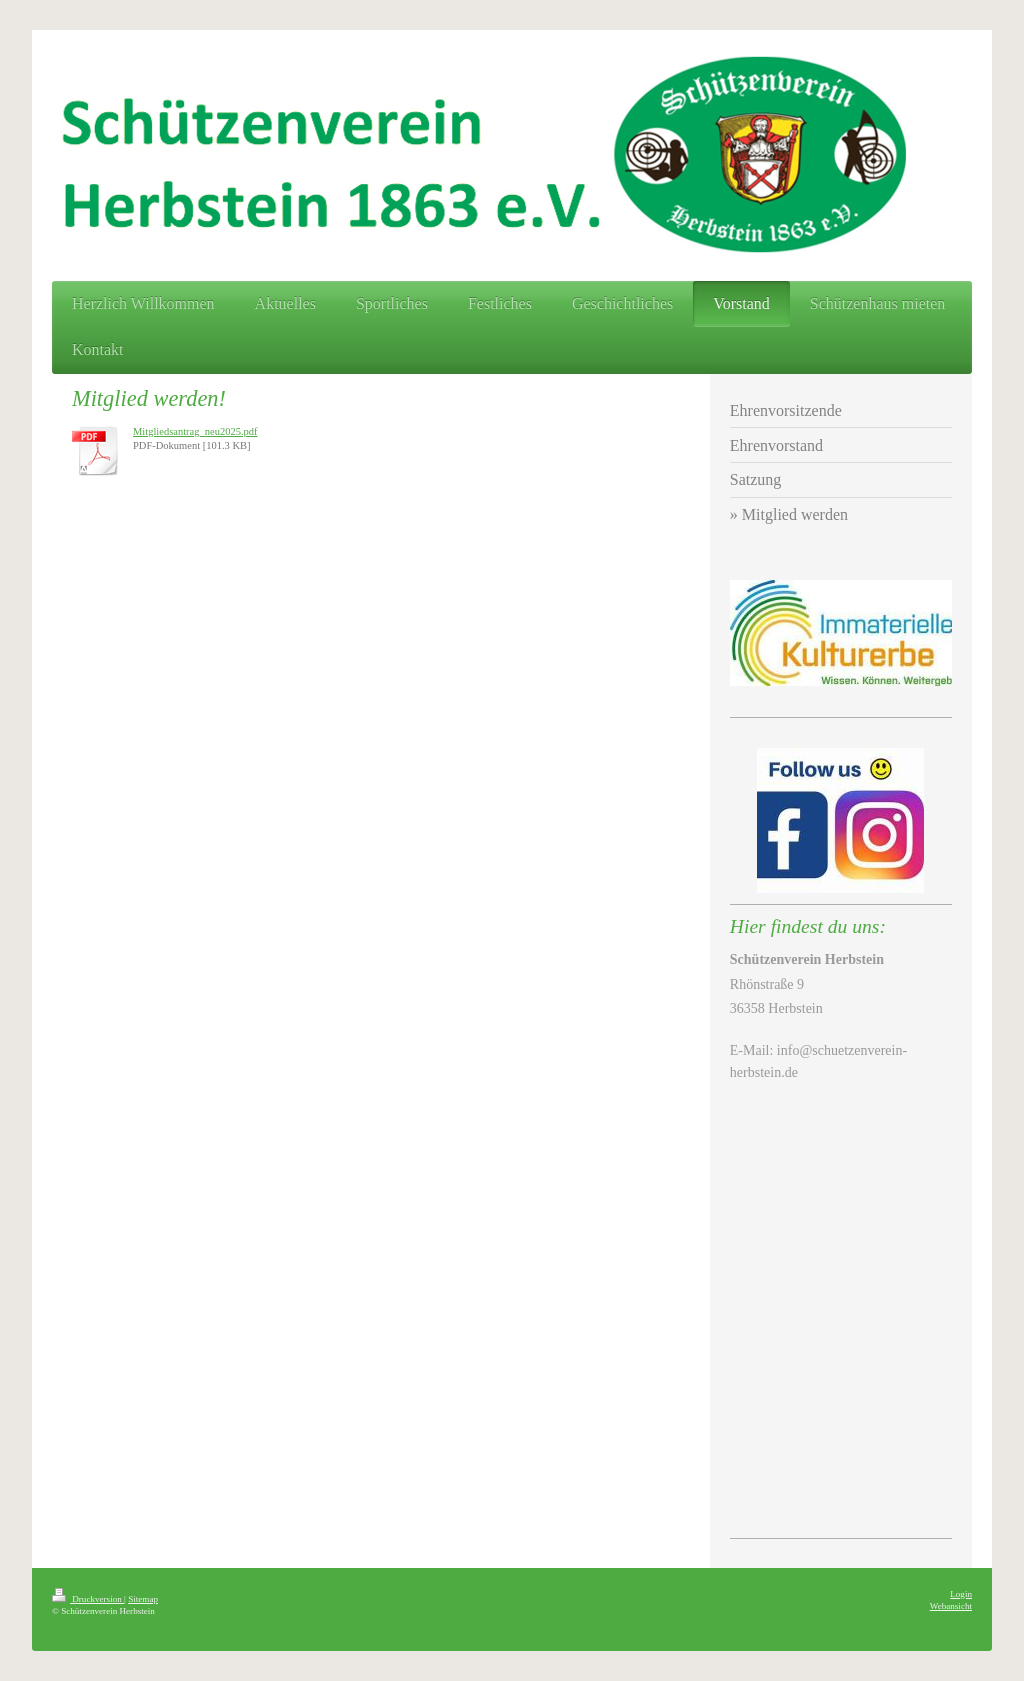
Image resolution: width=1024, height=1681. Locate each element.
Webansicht (951, 1606)
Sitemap (143, 1599)
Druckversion (88, 1599)
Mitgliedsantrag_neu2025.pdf (195, 431)
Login (961, 1594)
